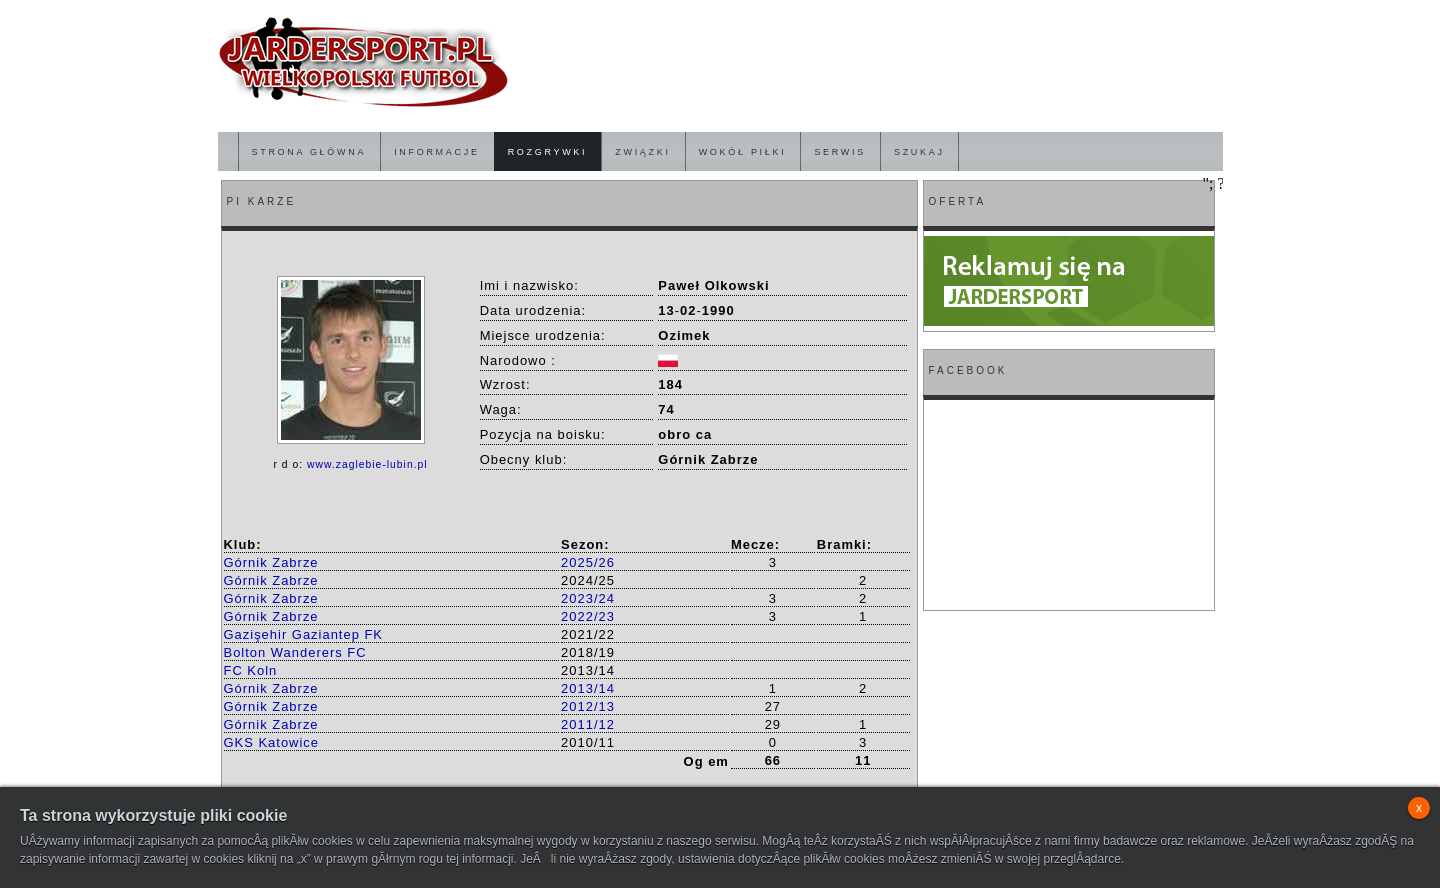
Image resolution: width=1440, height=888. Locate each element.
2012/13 (588, 706)
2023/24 (588, 598)
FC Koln (251, 670)
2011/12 (588, 724)
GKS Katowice (272, 742)
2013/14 (588, 688)
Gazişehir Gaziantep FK (304, 634)
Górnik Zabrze (271, 562)
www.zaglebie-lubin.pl (367, 464)
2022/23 (588, 616)
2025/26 (588, 562)
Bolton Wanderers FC (295, 652)
